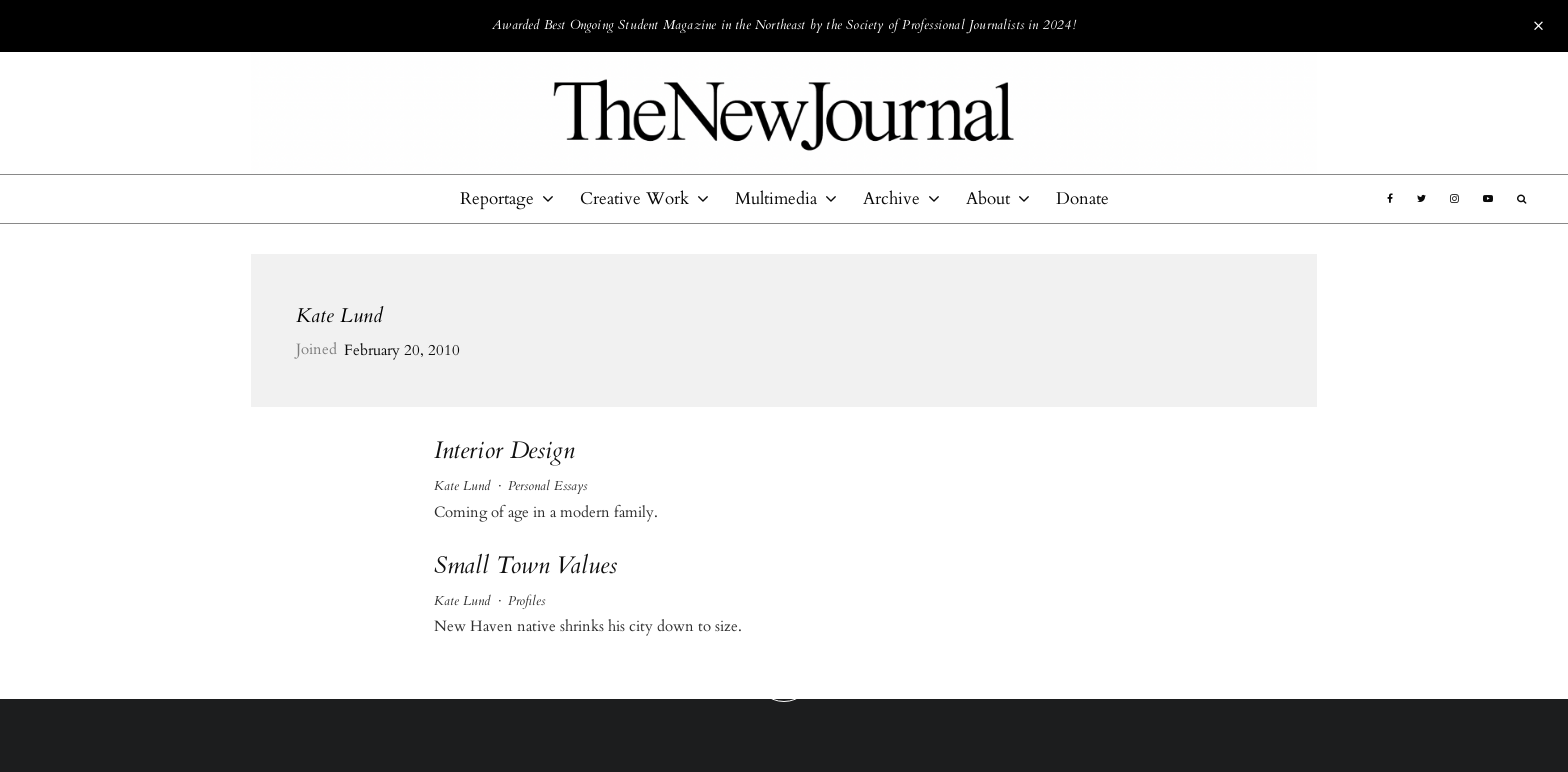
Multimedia (776, 198)
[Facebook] (1390, 199)
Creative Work (634, 198)
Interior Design (504, 451)
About (988, 198)
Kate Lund (339, 315)
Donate (1082, 198)
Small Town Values (525, 566)
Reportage (497, 198)
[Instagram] (1454, 199)
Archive (891, 198)
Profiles (526, 601)
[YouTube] (1488, 199)
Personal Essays (547, 486)
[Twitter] (1421, 199)
